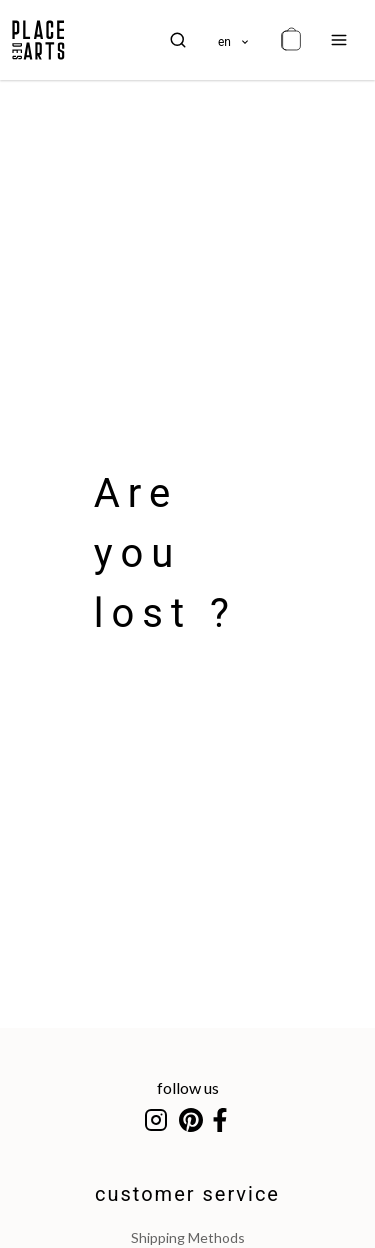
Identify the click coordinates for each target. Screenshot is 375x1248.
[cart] (291, 40)
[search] (178, 40)
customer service (187, 1194)
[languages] (234, 40)
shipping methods (188, 1237)
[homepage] (38, 40)
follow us (188, 1087)
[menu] (339, 40)
